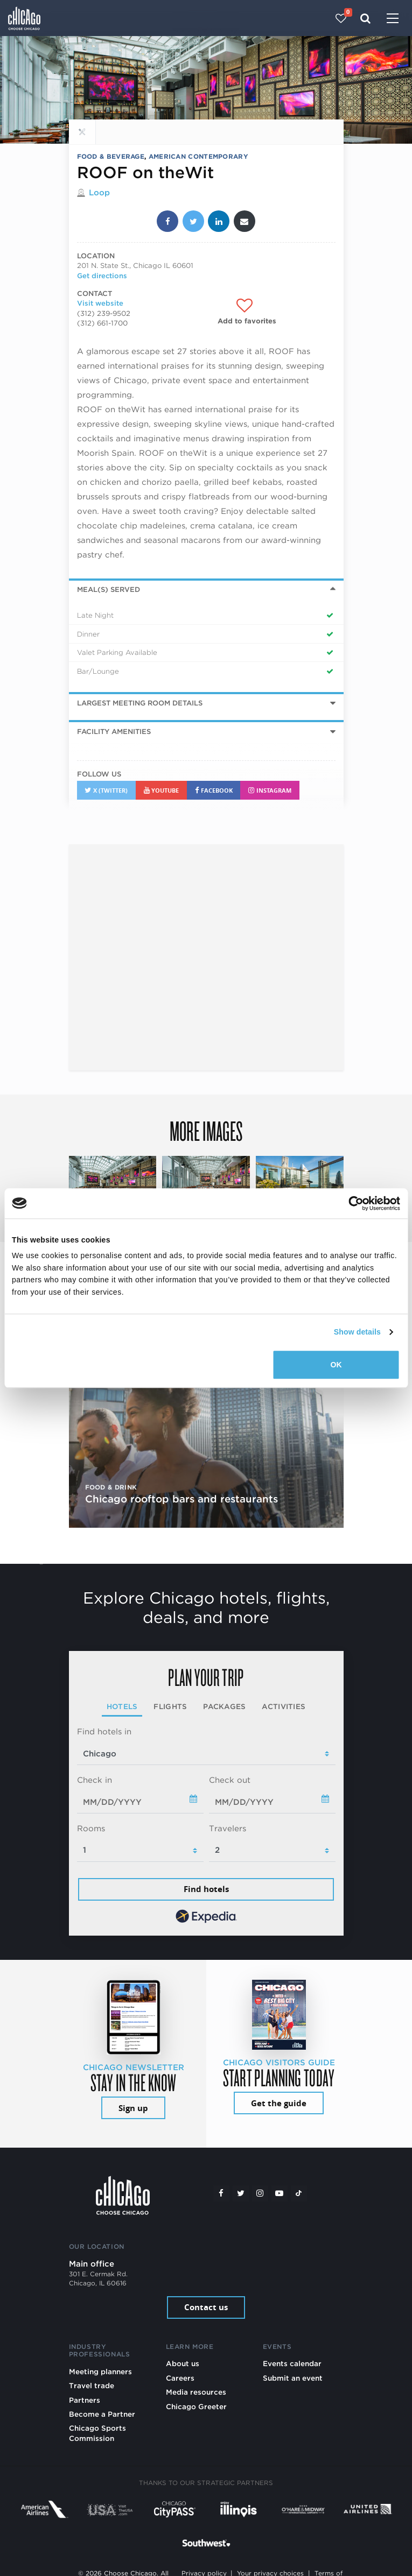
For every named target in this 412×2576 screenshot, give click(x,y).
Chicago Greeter (196, 2406)
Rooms (91, 1828)
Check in (94, 1780)
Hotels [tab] (122, 1706)
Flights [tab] (170, 1706)
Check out (229, 1780)
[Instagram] (260, 2193)
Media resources (196, 2392)
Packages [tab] (224, 1706)
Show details (357, 1332)
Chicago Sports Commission (97, 2433)
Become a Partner (102, 2414)
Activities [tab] (283, 1706)
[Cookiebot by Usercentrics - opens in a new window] (353, 1203)
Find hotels (206, 1889)
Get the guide (278, 2103)
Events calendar (292, 2363)
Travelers (227, 1828)
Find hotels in (104, 1732)
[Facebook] (221, 2193)
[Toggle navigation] (392, 19)
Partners (84, 2400)
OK (335, 1364)
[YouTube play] (279, 2193)
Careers (180, 2378)
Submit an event (293, 2378)
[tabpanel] (206, 1826)
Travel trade (91, 2385)
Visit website (100, 303)
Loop (99, 192)
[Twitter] (241, 2193)
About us (182, 2363)
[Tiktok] (299, 2193)
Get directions (102, 275)
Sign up (133, 2108)
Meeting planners (100, 2371)
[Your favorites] (341, 18)
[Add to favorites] (247, 311)
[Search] (365, 18)
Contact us (206, 2307)
